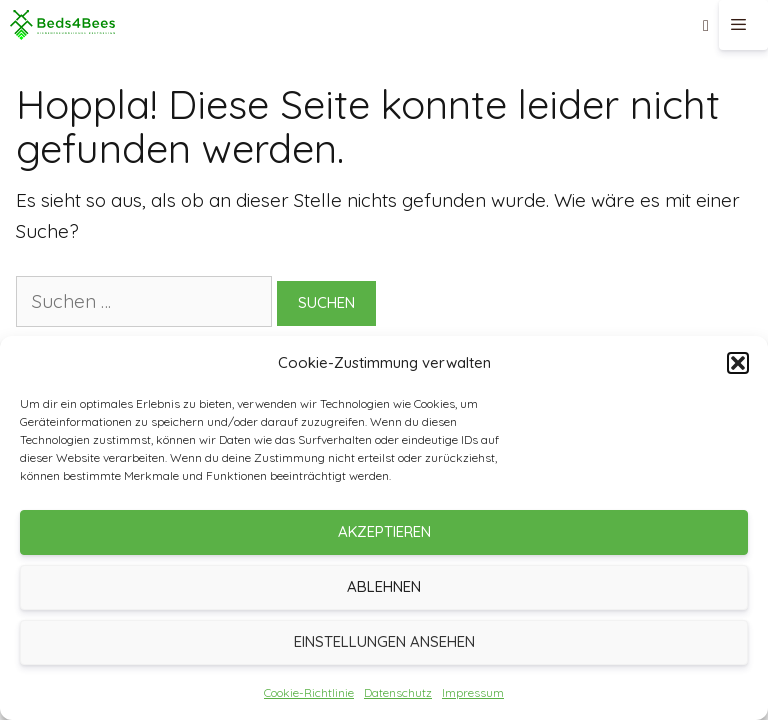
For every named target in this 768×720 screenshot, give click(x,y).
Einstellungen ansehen (384, 641)
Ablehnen (384, 586)
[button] (738, 363)
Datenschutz (398, 692)
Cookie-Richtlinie (309, 692)
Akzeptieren (384, 531)
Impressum (473, 692)
